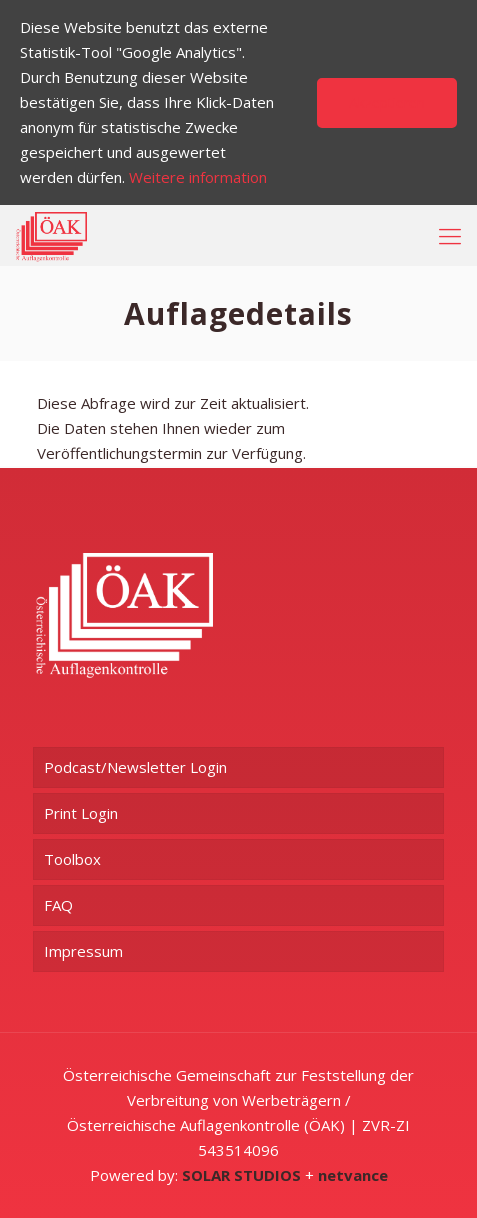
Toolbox (72, 859)
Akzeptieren (387, 102)
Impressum (83, 951)
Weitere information (198, 177)
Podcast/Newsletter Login (135, 767)
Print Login (81, 813)
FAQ (58, 905)
